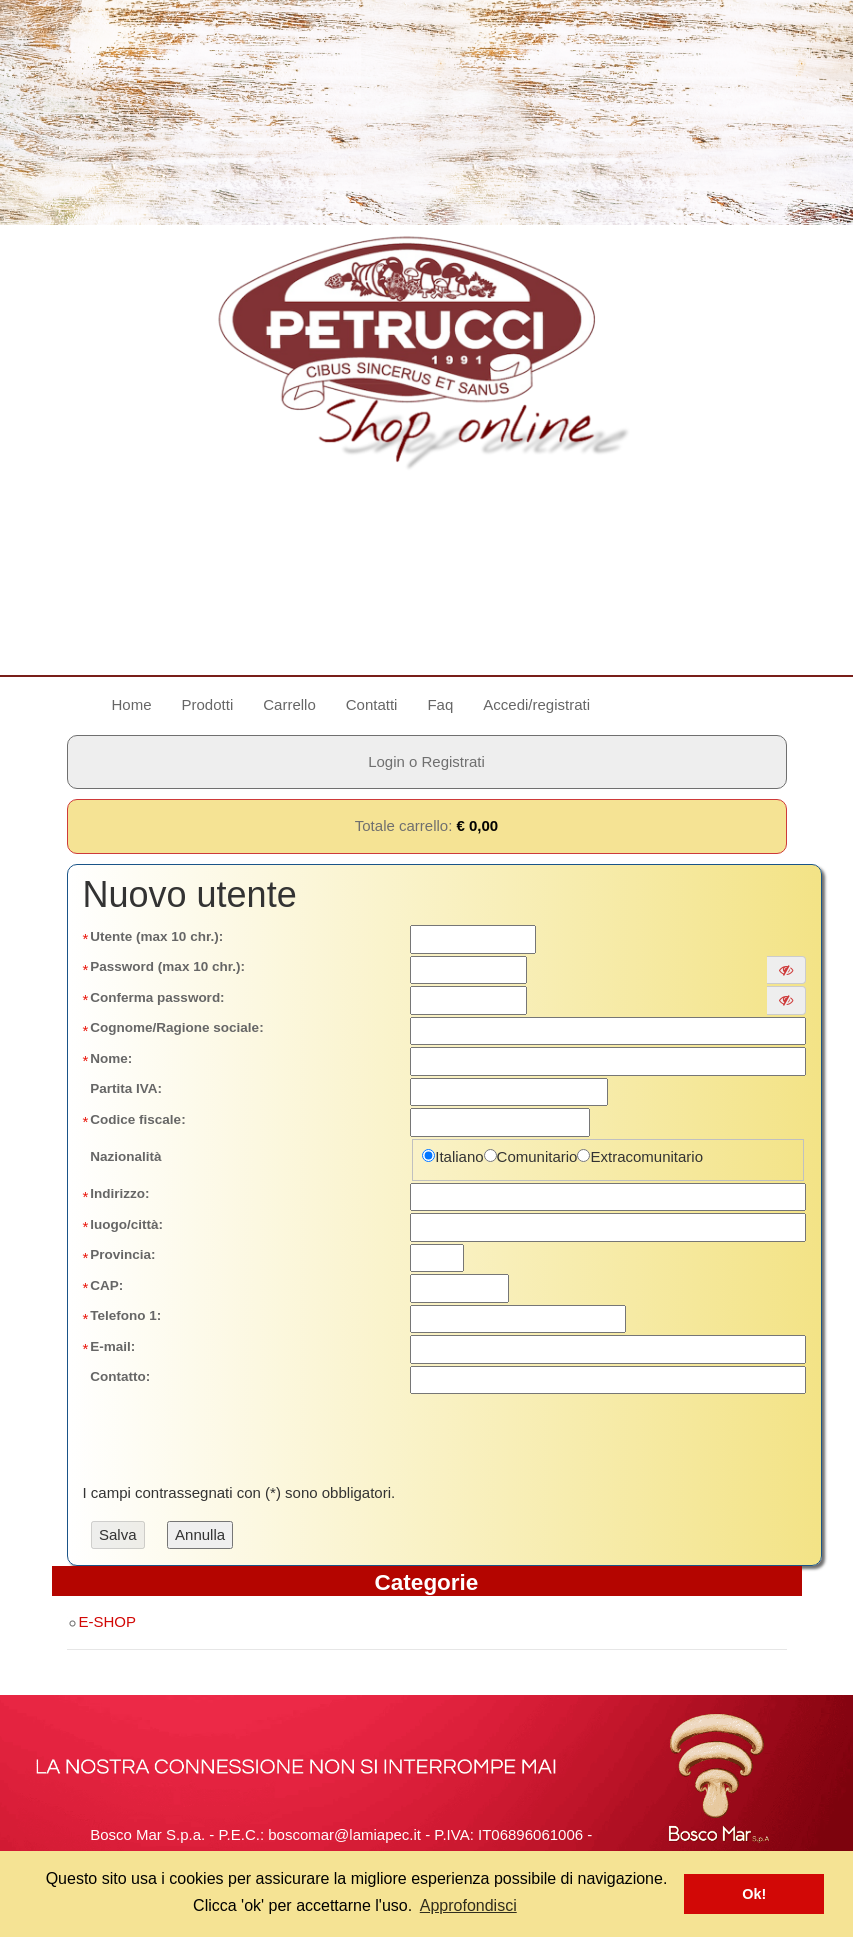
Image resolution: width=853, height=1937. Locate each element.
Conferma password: (157, 997)
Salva (118, 1534)
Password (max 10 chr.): (167, 966)
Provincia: (122, 1254)
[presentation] (242, 1435)
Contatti (372, 704)
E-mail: (112, 1346)
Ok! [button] (754, 1894)
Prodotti (208, 704)
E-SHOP (102, 1621)
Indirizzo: (119, 1193)
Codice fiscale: (137, 1119)
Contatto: (120, 1376)
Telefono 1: (125, 1315)
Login (386, 761)
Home (139, 703)
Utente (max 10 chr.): (156, 936)
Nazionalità (125, 1156)
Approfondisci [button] (468, 1905)
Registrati (453, 761)
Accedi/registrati (536, 704)
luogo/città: (126, 1224)
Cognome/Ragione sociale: (176, 1027)
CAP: (106, 1285)
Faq (440, 704)
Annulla (200, 1534)
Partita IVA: (126, 1088)
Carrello (289, 704)
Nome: (111, 1058)
